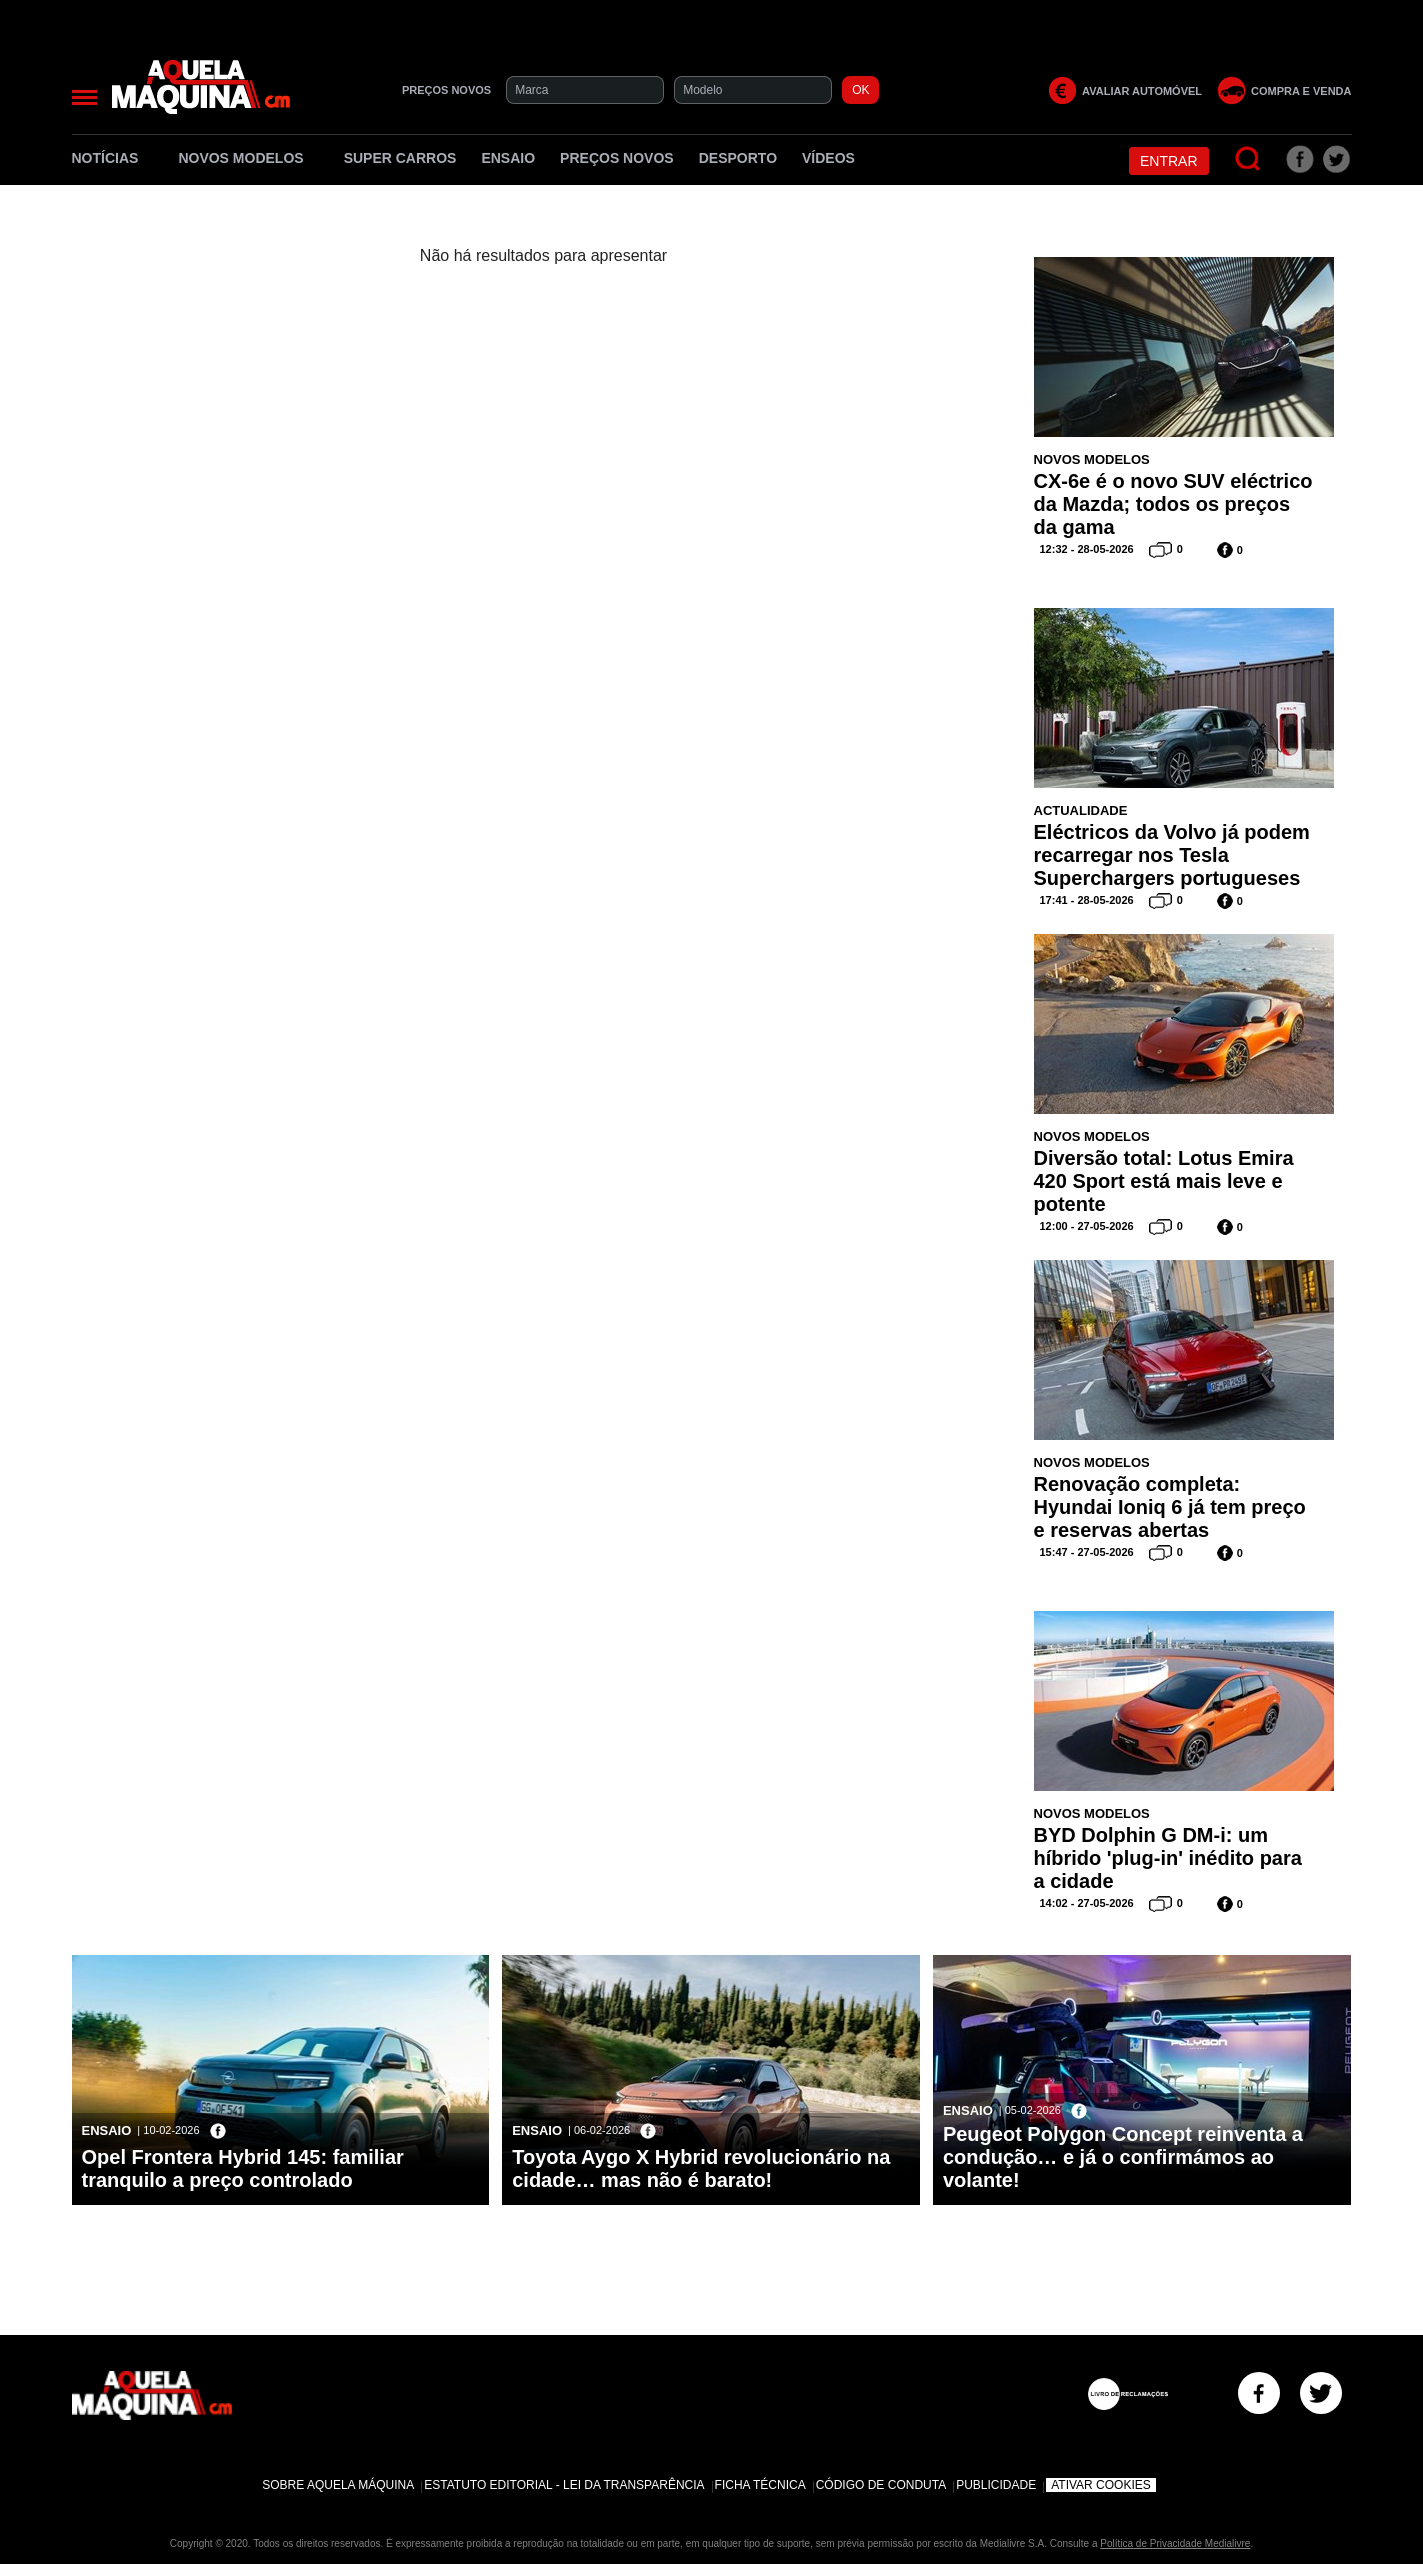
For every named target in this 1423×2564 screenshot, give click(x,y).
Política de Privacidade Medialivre (1175, 2543)
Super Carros (400, 158)
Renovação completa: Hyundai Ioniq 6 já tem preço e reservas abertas (1170, 1507)
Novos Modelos (248, 158)
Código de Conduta (881, 2485)
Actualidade (1081, 810)
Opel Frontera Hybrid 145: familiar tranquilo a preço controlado (243, 2168)
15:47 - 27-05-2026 (1087, 1552)
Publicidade (996, 2485)
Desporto (738, 158)
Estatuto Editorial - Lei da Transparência (564, 2485)
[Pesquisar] (1248, 159)
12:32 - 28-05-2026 (1087, 549)
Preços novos (617, 158)
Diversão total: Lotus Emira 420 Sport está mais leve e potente (1164, 1181)
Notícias (113, 158)
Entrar (1169, 161)
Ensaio (508, 158)
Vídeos (828, 158)
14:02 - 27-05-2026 (1087, 1903)
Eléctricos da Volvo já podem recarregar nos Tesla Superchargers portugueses (1172, 855)
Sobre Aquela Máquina (338, 2485)
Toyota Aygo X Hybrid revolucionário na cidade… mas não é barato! (701, 2168)
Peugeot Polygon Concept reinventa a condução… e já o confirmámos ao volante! (1123, 2157)
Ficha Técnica (760, 2485)
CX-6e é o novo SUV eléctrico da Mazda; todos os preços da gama (1173, 504)
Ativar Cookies (1101, 2485)
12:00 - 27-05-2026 (1087, 1226)
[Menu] (84, 97)
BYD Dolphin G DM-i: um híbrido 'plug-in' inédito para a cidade (1168, 1858)
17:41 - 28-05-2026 (1087, 900)
